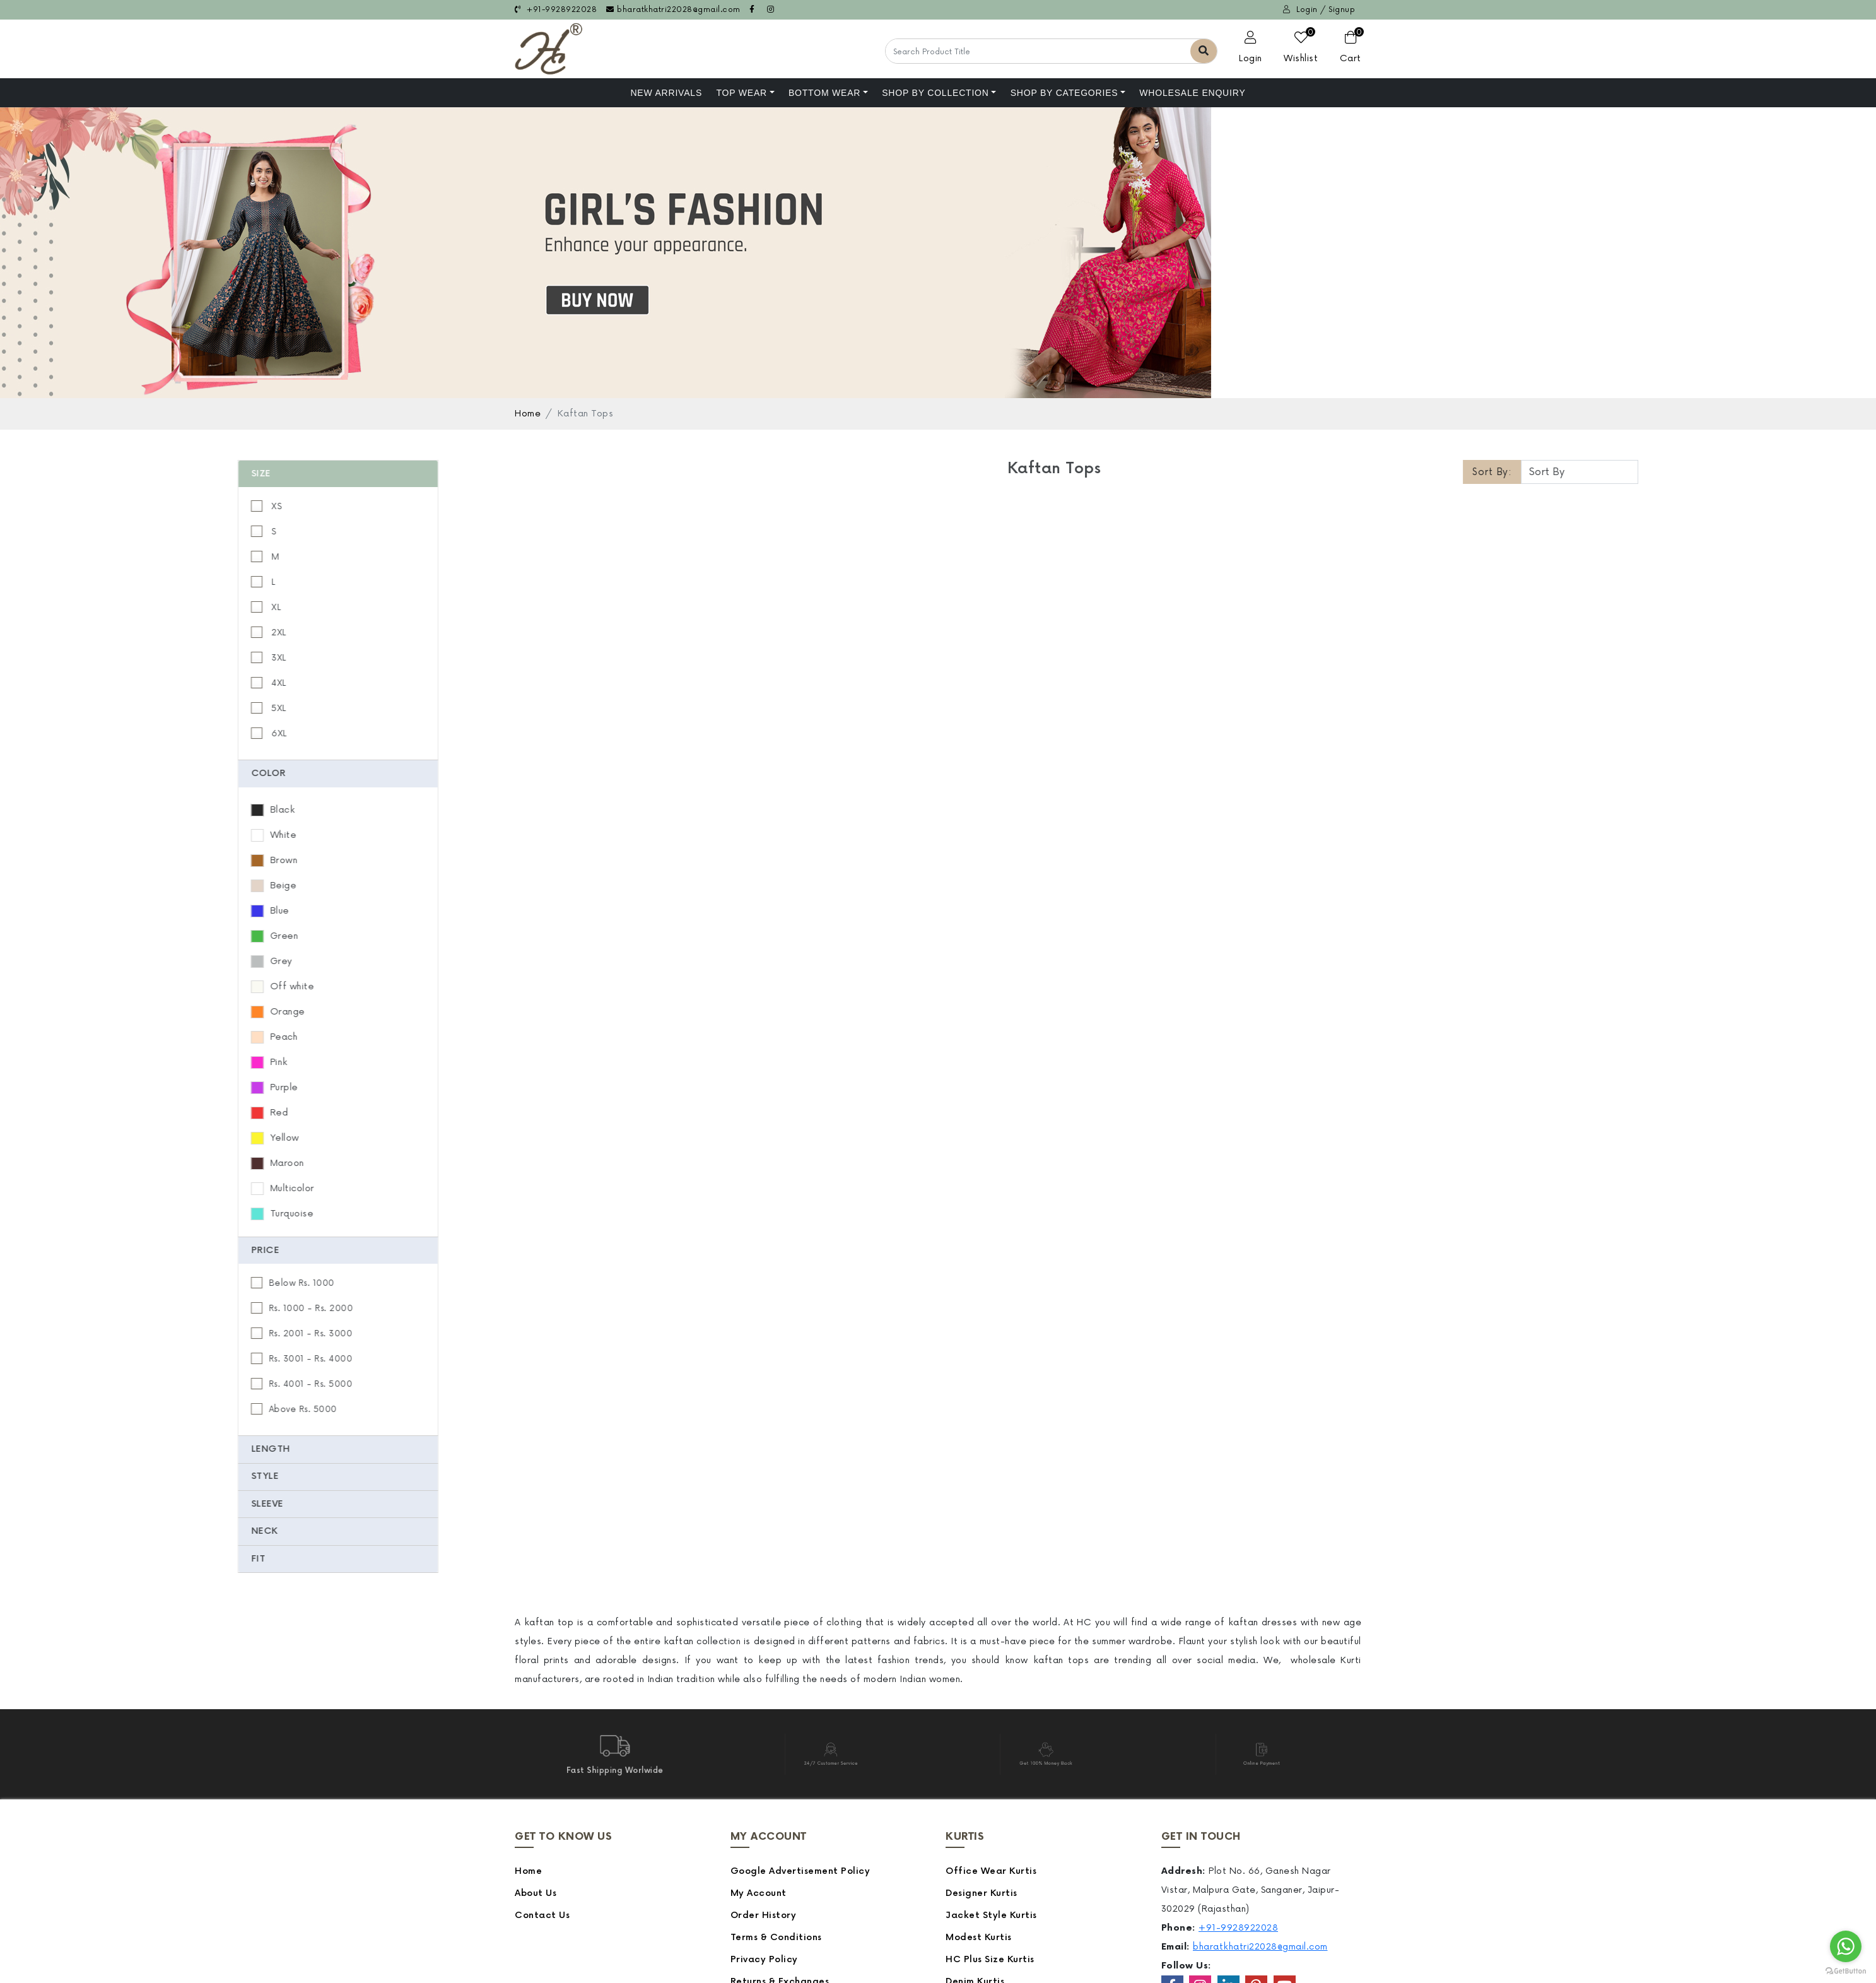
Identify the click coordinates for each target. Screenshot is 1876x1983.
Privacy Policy (764, 1959)
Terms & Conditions (776, 1937)
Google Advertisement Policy (800, 1871)
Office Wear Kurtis (991, 1871)
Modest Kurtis (979, 1937)
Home (528, 413)
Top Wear (741, 93)
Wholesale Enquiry (1192, 93)
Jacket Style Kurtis (991, 1915)
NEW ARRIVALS (666, 93)
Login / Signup (1319, 10)
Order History (763, 1915)
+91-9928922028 (556, 10)
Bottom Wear (824, 93)
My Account (758, 1893)
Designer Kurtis (981, 1893)
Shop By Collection (935, 93)
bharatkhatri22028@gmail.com (673, 10)
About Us (535, 1893)
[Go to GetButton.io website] (1846, 1970)
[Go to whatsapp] (1845, 1946)
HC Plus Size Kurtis (990, 1959)
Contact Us (542, 1915)
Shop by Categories (1064, 93)
